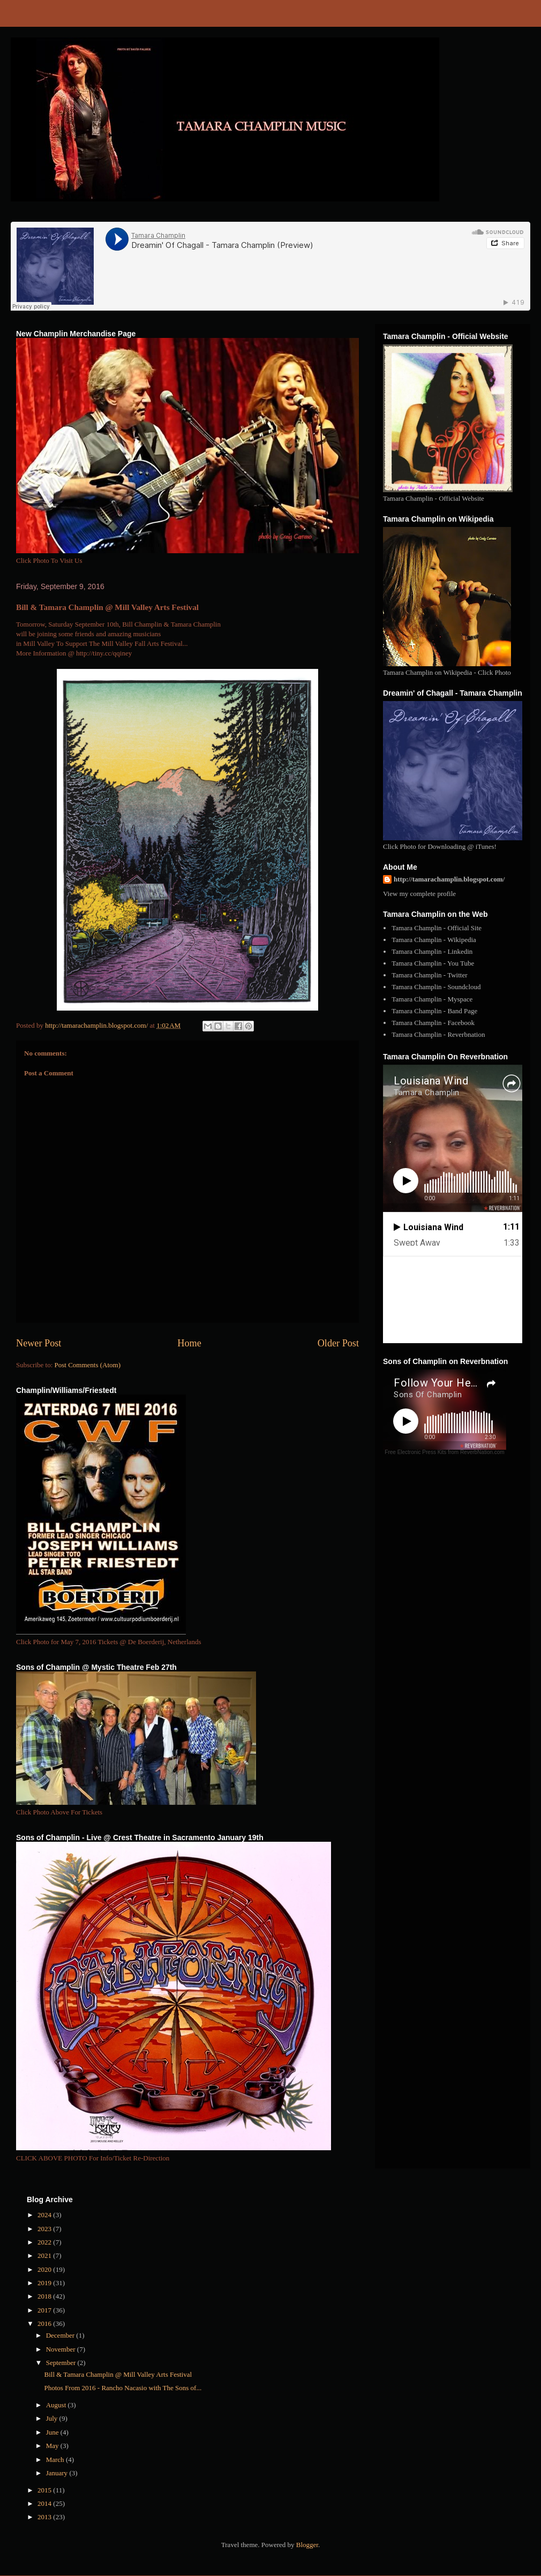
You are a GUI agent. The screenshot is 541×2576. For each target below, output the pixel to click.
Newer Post (38, 1343)
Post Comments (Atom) (88, 1365)
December (61, 2335)
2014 (45, 2503)
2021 (45, 2255)
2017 (45, 2310)
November (61, 2349)
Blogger (307, 2545)
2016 (45, 2323)
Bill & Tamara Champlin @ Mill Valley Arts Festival (118, 2374)
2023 (45, 2229)
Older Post (338, 1343)
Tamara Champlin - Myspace (432, 999)
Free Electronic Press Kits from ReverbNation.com (444, 1452)
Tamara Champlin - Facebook (433, 1023)
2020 (45, 2269)
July (52, 2418)
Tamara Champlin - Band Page (434, 1011)
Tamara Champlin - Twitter (429, 975)
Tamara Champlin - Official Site (437, 928)
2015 (45, 2490)
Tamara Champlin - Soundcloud (436, 987)
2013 (45, 2517)
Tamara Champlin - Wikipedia (434, 940)
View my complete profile (419, 894)
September (62, 2363)
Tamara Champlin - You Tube (433, 963)
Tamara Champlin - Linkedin (432, 951)
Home (189, 1343)
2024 (45, 2215)
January (58, 2473)
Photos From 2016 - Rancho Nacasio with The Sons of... (122, 2388)
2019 (45, 2283)
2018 (45, 2296)
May (53, 2446)
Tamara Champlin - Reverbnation (438, 1034)
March (56, 2460)
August (57, 2405)
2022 (45, 2242)
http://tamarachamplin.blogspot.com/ (449, 879)
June (53, 2432)
